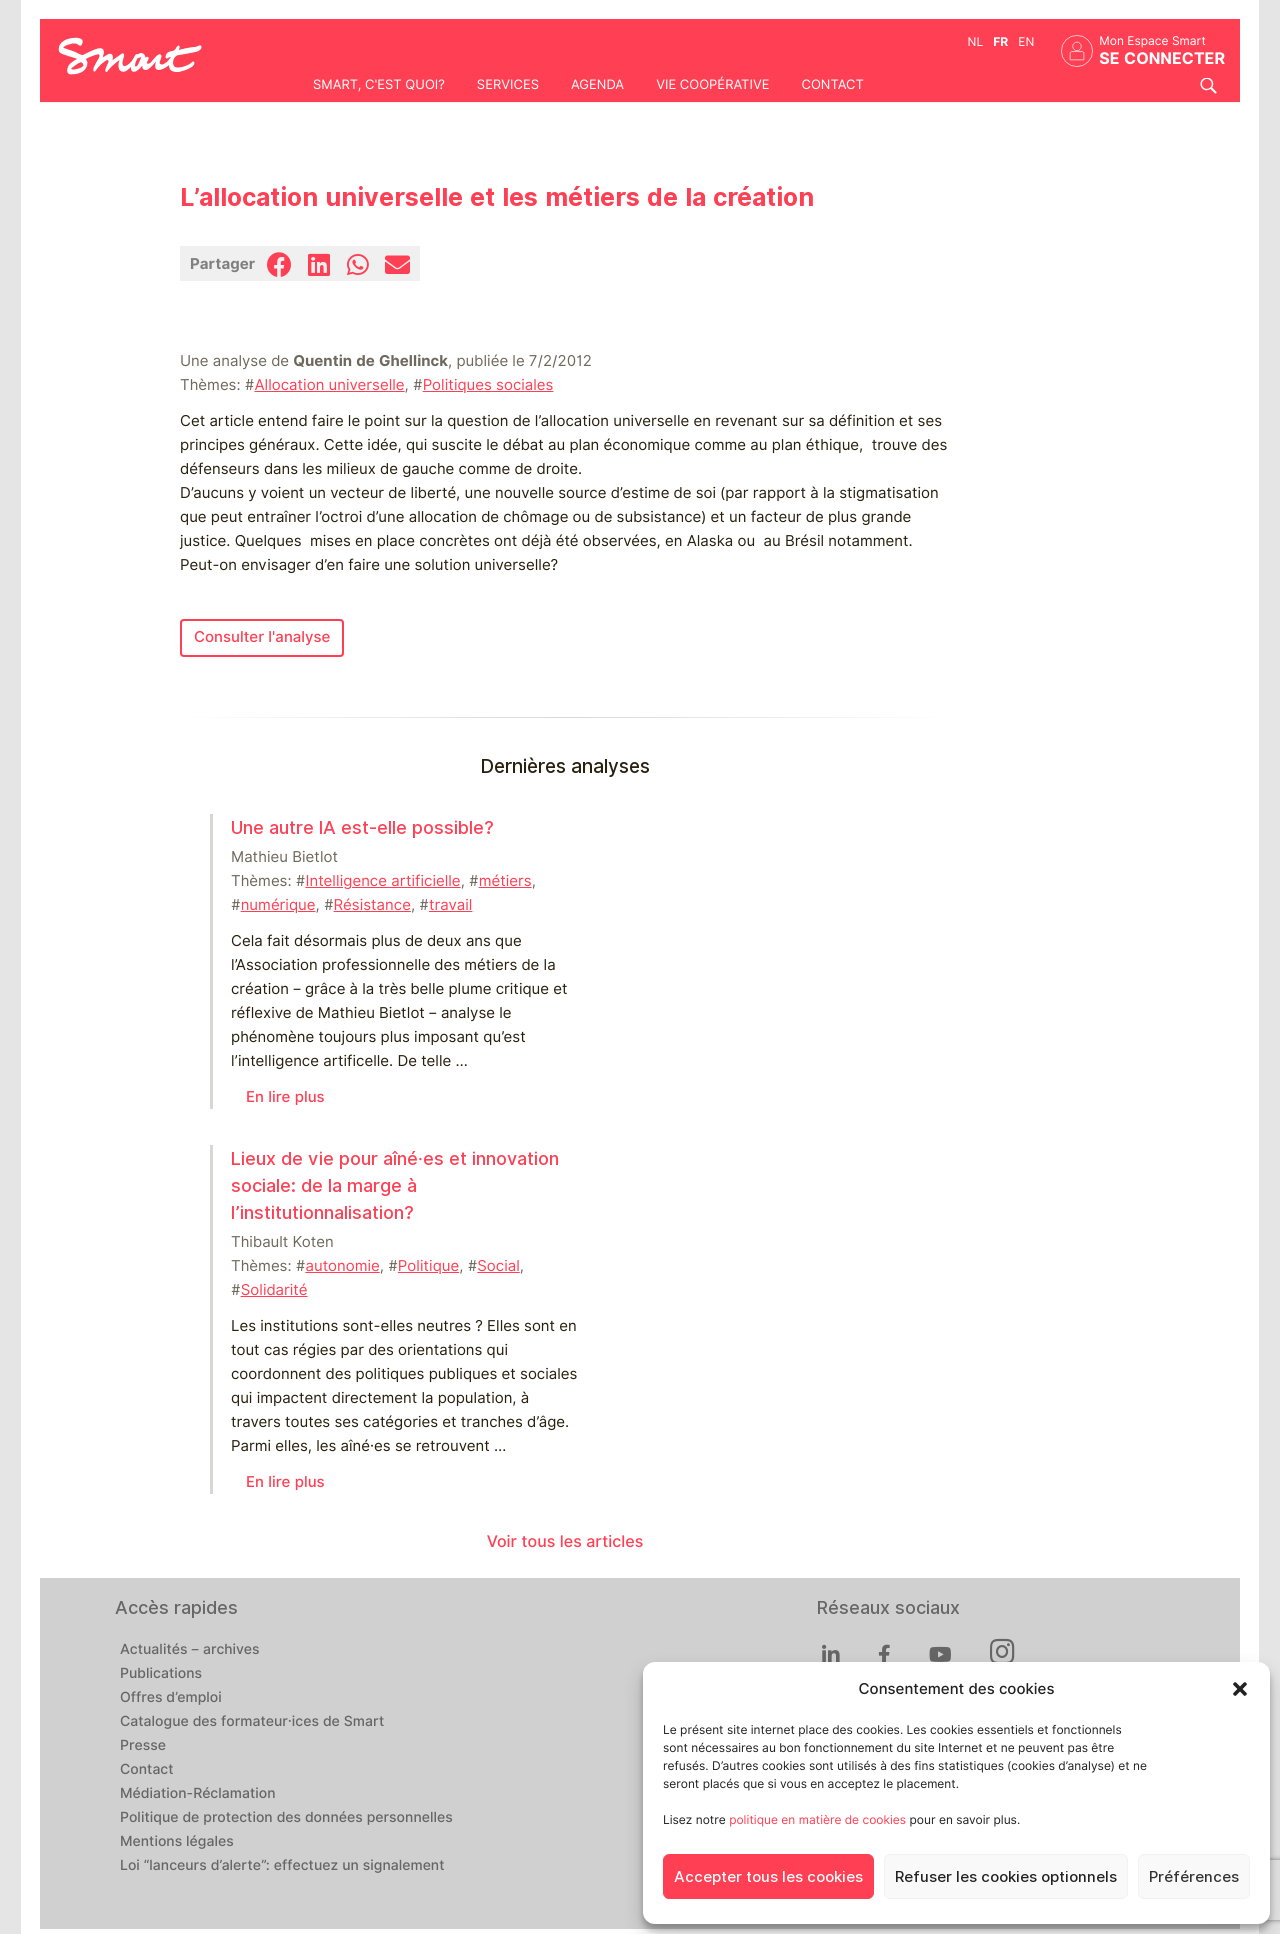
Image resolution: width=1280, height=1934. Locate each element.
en (1026, 41)
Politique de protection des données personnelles (286, 1818)
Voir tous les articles (565, 1541)
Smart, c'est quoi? (379, 85)
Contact (832, 85)
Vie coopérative (712, 85)
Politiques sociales (488, 385)
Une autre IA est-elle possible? (362, 827)
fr (1000, 41)
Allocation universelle (329, 385)
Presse (143, 1746)
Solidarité (274, 1290)
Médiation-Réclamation (198, 1794)
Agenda (597, 85)
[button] (1240, 1689)
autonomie (342, 1266)
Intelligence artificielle (382, 881)
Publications (161, 1674)
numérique (278, 905)
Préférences (1194, 1877)
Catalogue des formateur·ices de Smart (252, 1722)
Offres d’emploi (171, 1698)
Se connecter (1162, 58)
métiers (505, 881)
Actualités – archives (190, 1650)
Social (498, 1266)
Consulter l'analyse (262, 637)
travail (450, 905)
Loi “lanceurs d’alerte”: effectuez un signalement (282, 1866)
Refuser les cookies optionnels (1006, 1877)
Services (508, 85)
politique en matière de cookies (817, 1819)
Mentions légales (177, 1842)
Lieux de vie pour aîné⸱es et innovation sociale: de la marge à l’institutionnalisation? (395, 1185)
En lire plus (285, 1097)
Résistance (372, 905)
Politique (428, 1266)
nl (976, 41)
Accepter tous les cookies (768, 1877)
